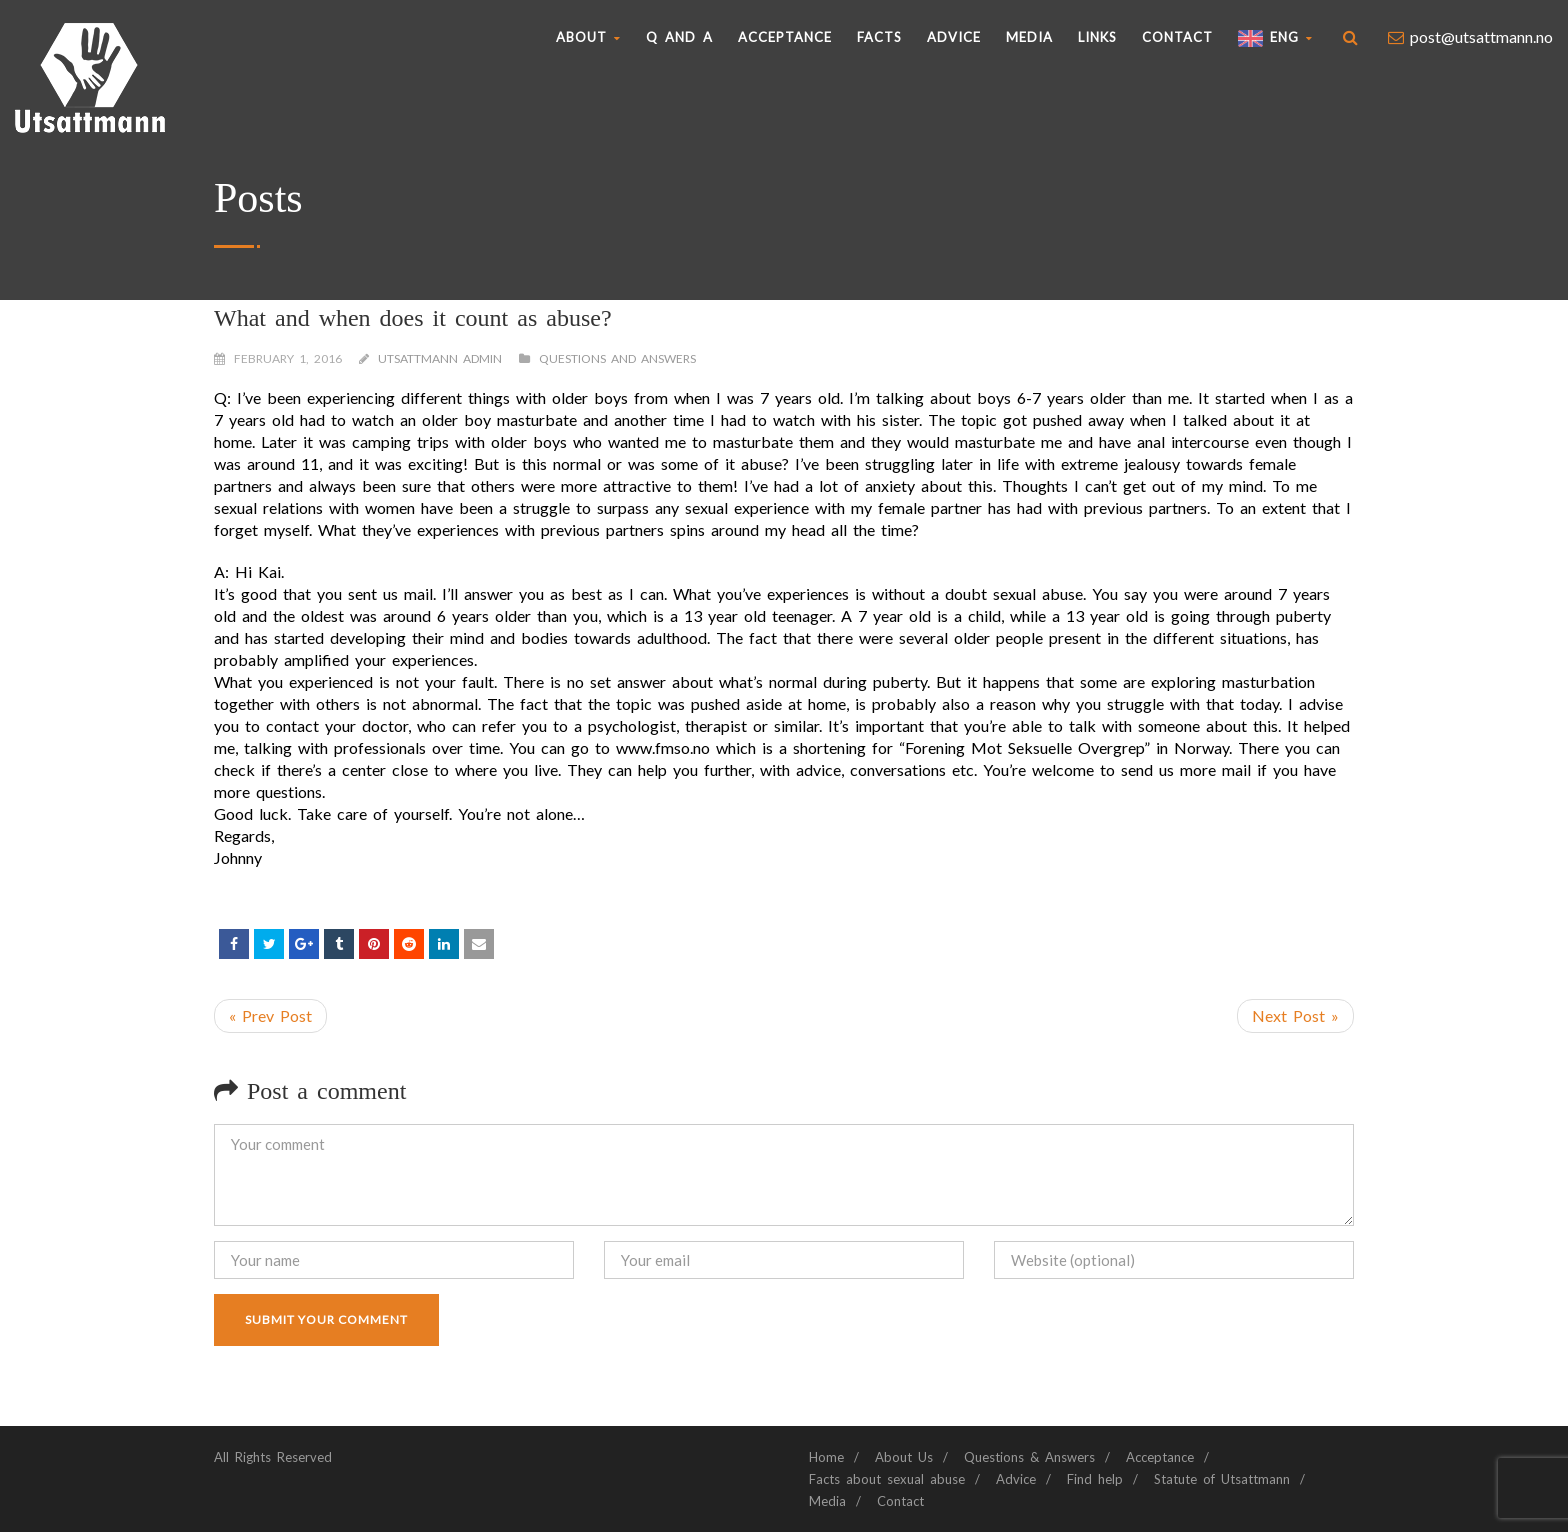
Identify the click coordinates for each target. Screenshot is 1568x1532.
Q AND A (679, 37)
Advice (954, 37)
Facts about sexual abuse (887, 1479)
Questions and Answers (617, 358)
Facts (879, 37)
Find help (1095, 1479)
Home (826, 1457)
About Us (904, 1457)
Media (1029, 37)
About (588, 37)
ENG (1275, 38)
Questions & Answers (1029, 1457)
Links (1097, 37)
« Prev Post (270, 1015)
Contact (1177, 37)
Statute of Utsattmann (1222, 1479)
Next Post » (1295, 1015)
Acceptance (785, 37)
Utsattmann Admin (440, 358)
